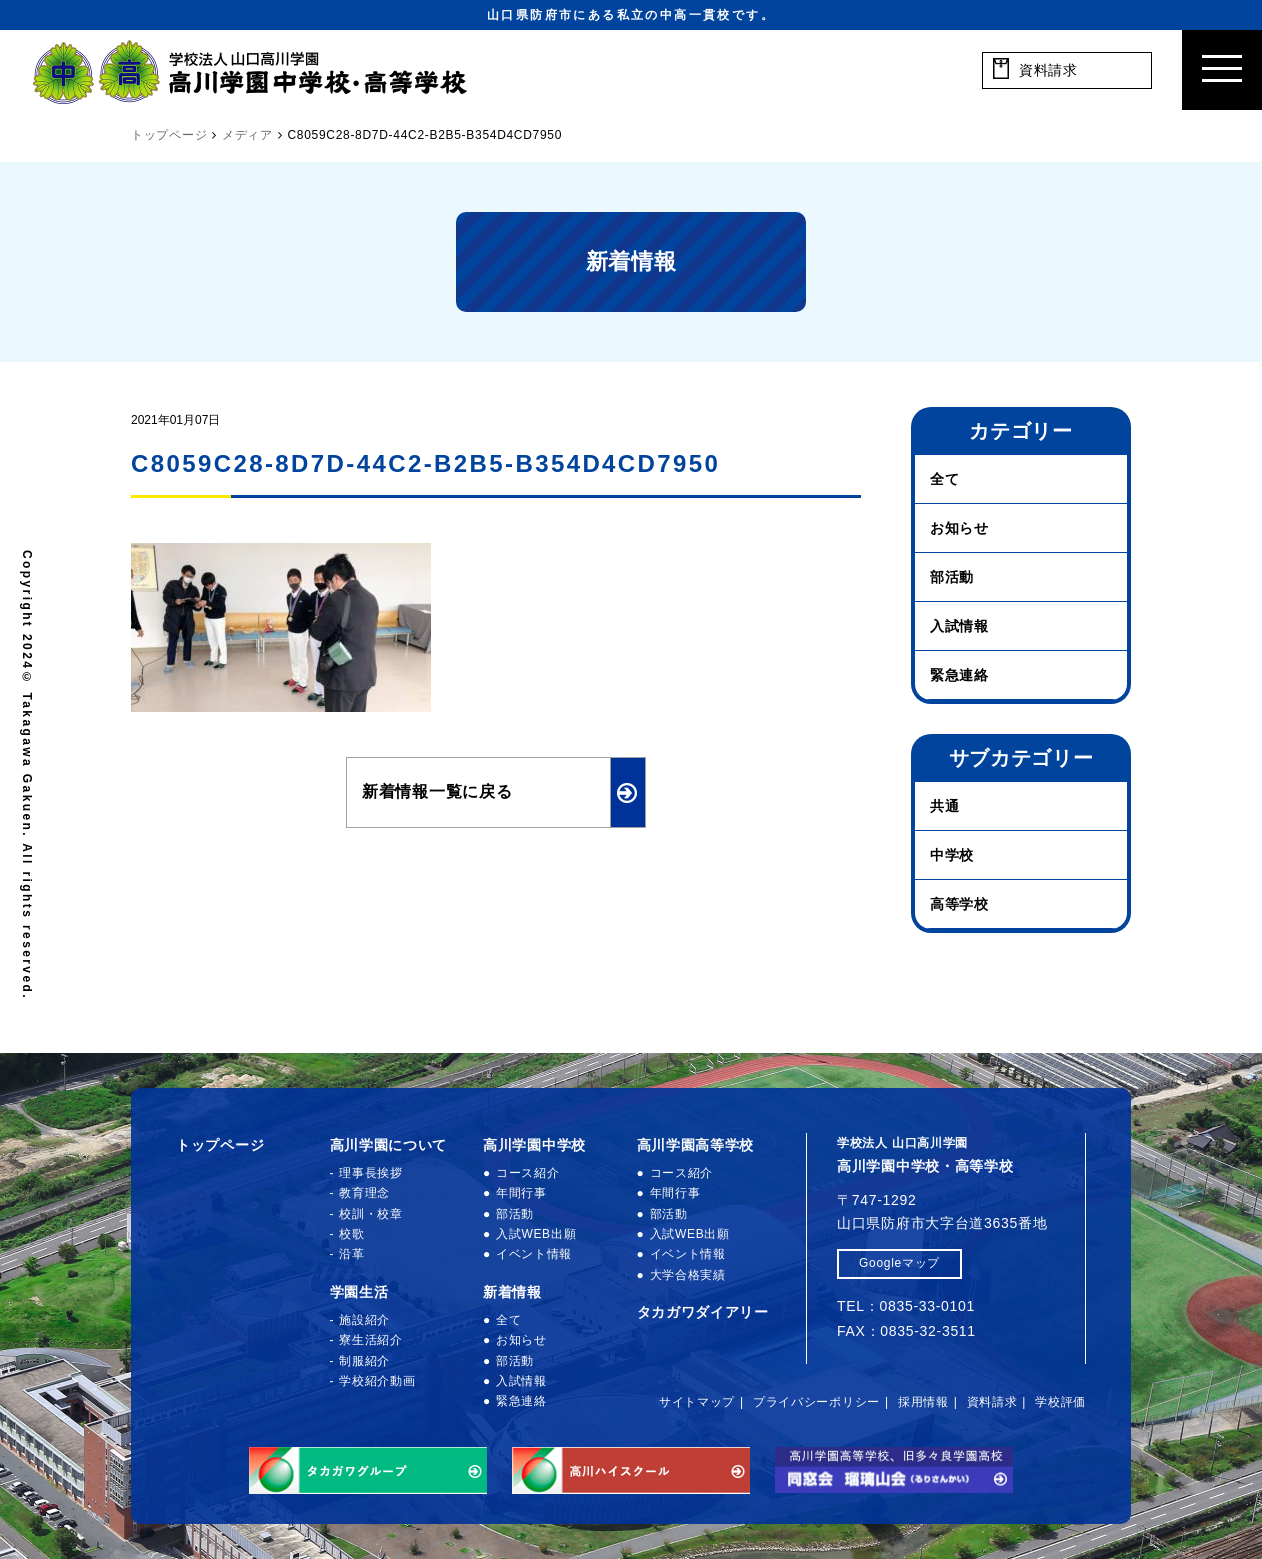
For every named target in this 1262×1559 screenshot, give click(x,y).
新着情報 (512, 1292)
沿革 (351, 1254)
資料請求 (992, 1402)
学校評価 (1060, 1402)
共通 (944, 806)
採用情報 (923, 1402)
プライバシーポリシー (816, 1402)
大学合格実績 (688, 1275)
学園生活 (359, 1292)
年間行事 (521, 1193)
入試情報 (959, 626)
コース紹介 (528, 1173)
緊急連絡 (959, 675)
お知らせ (959, 528)
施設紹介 (364, 1320)
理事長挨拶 (371, 1173)
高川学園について (389, 1145)
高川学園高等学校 (696, 1145)
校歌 (351, 1234)
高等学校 (959, 904)
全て (944, 479)
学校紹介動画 (377, 1381)
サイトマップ (697, 1402)
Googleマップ (899, 1263)
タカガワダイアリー (703, 1312)
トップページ (220, 1145)
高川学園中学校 (534, 1145)
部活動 (952, 577)
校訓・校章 (371, 1214)
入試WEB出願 (536, 1234)
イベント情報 (534, 1254)
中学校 (952, 855)
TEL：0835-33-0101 (906, 1306)
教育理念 (364, 1193)
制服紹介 (364, 1361)
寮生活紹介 (371, 1340)
